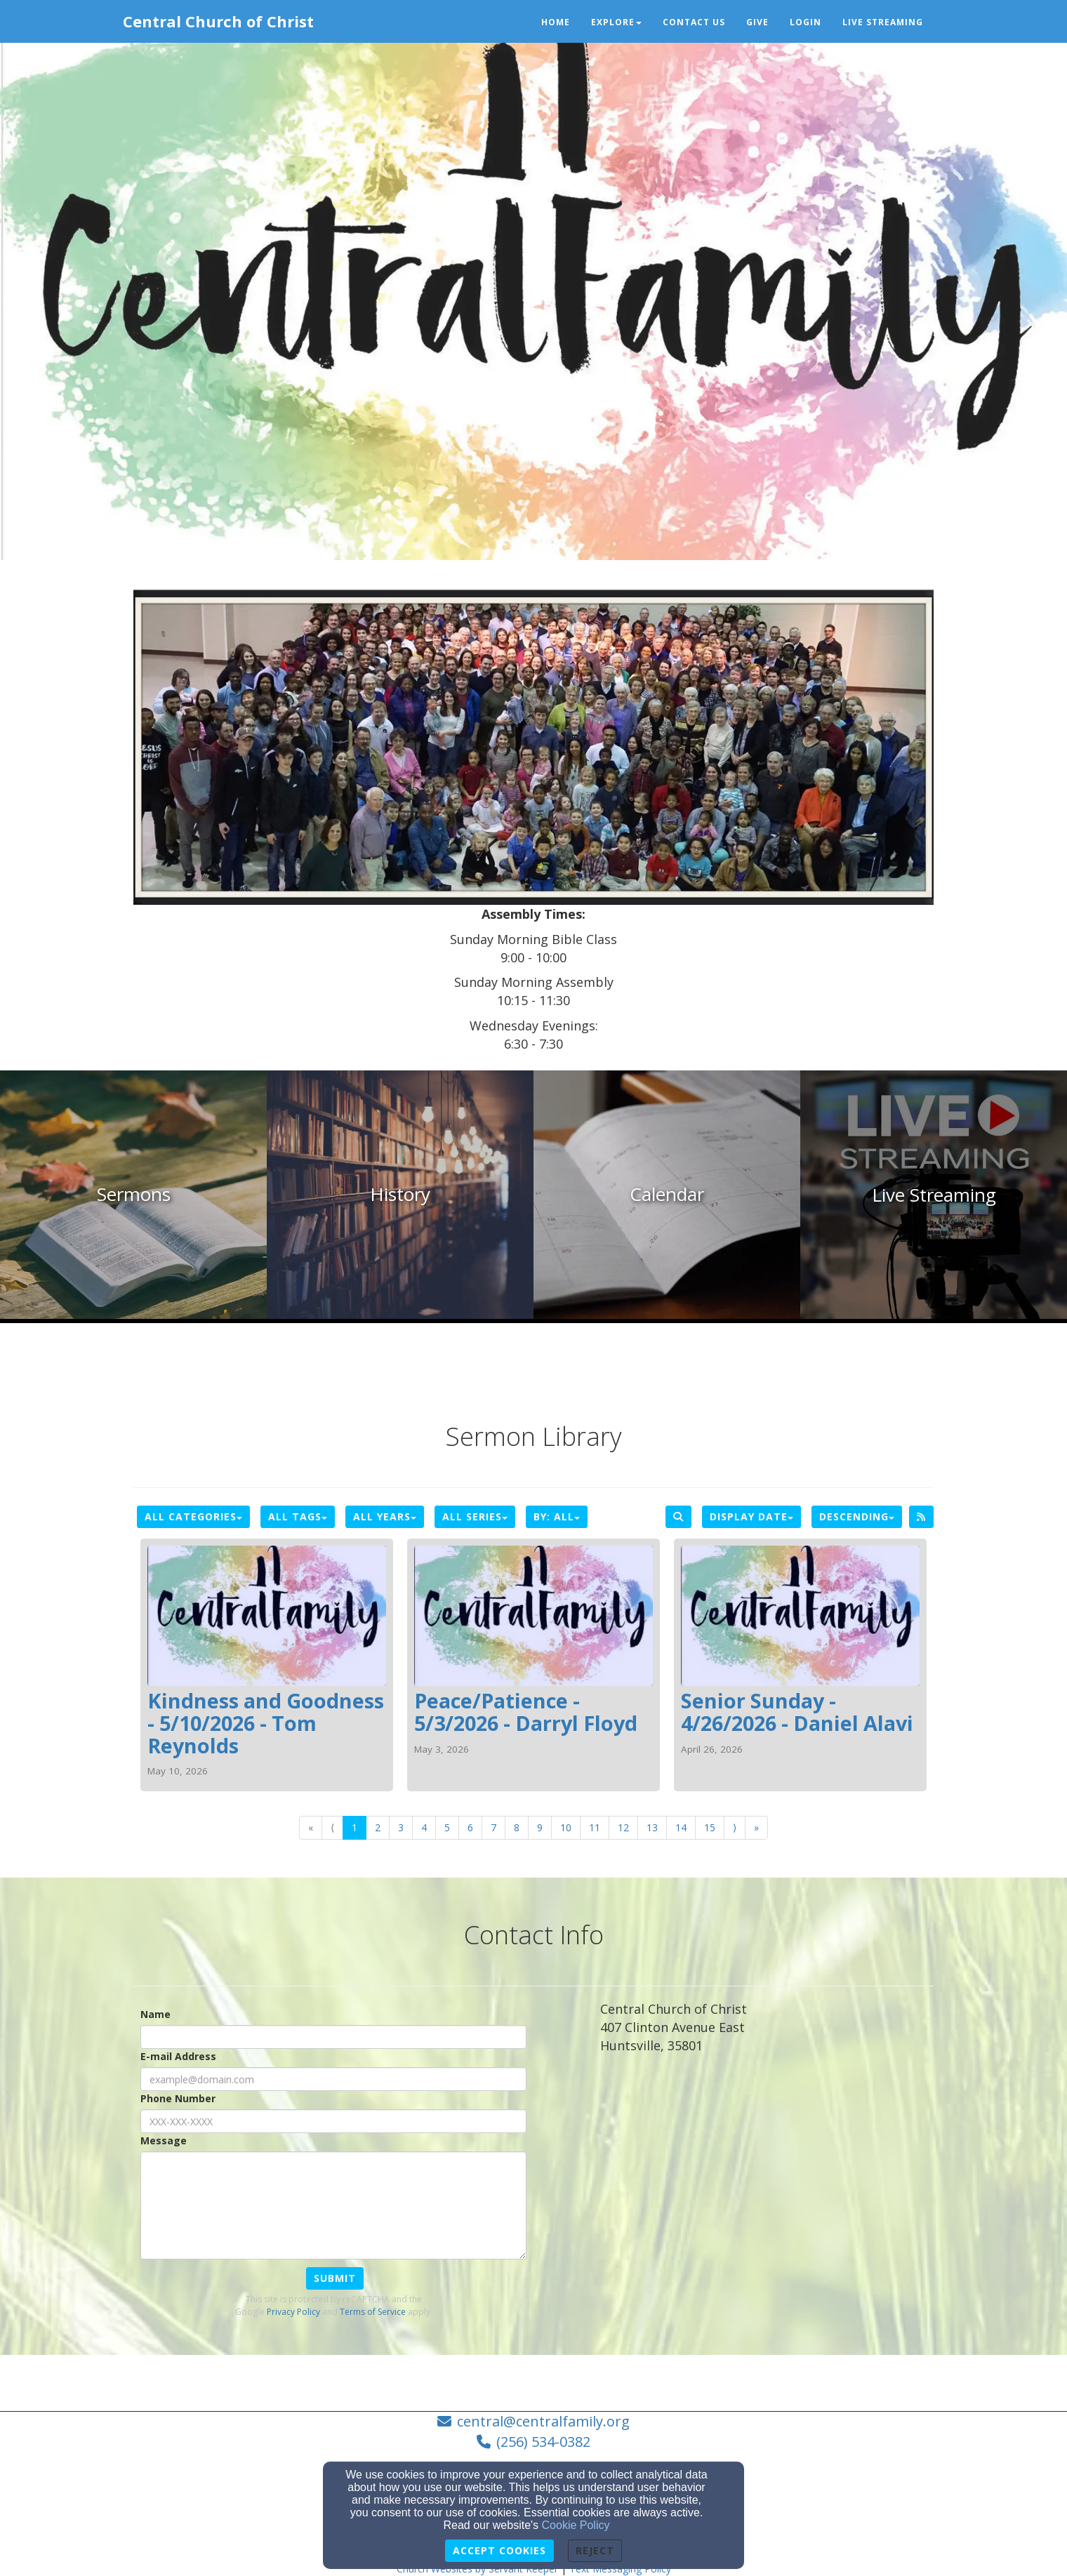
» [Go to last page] (756, 1827)
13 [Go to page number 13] (652, 1827)
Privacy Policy (293, 2312)
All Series (475, 1516)
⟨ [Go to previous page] (332, 1827)
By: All (557, 1516)
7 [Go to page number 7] (493, 1827)
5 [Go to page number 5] (447, 1827)
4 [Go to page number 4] (424, 1827)
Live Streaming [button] (882, 22)
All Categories (193, 1516)
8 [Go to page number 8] (516, 1827)
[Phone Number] (333, 2121)
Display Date (751, 1516)
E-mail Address (178, 2056)
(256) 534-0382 (543, 2441)
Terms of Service (373, 2312)
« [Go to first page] (310, 1827)
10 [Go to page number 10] (565, 1827)
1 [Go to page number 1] (354, 1827)
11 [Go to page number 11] (594, 1827)
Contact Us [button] (694, 22)
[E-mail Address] (333, 2079)
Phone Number (178, 2098)
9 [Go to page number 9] (540, 1827)
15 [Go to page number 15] (709, 1827)
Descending (856, 1516)
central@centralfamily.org (543, 2421)
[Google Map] (767, 2169)
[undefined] (133, 1194)
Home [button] (555, 22)
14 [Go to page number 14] (681, 1827)
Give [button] (757, 22)
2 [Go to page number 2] (377, 1827)
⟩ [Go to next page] (734, 1827)
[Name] (333, 2037)
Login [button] (805, 22)
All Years (384, 1516)
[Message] (333, 2205)
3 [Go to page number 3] (401, 1827)
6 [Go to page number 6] (470, 1827)
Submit (335, 2278)
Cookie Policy (576, 2525)
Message (163, 2140)
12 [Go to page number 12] (623, 1827)
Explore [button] (616, 22)
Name (155, 2014)
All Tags (297, 1516)
